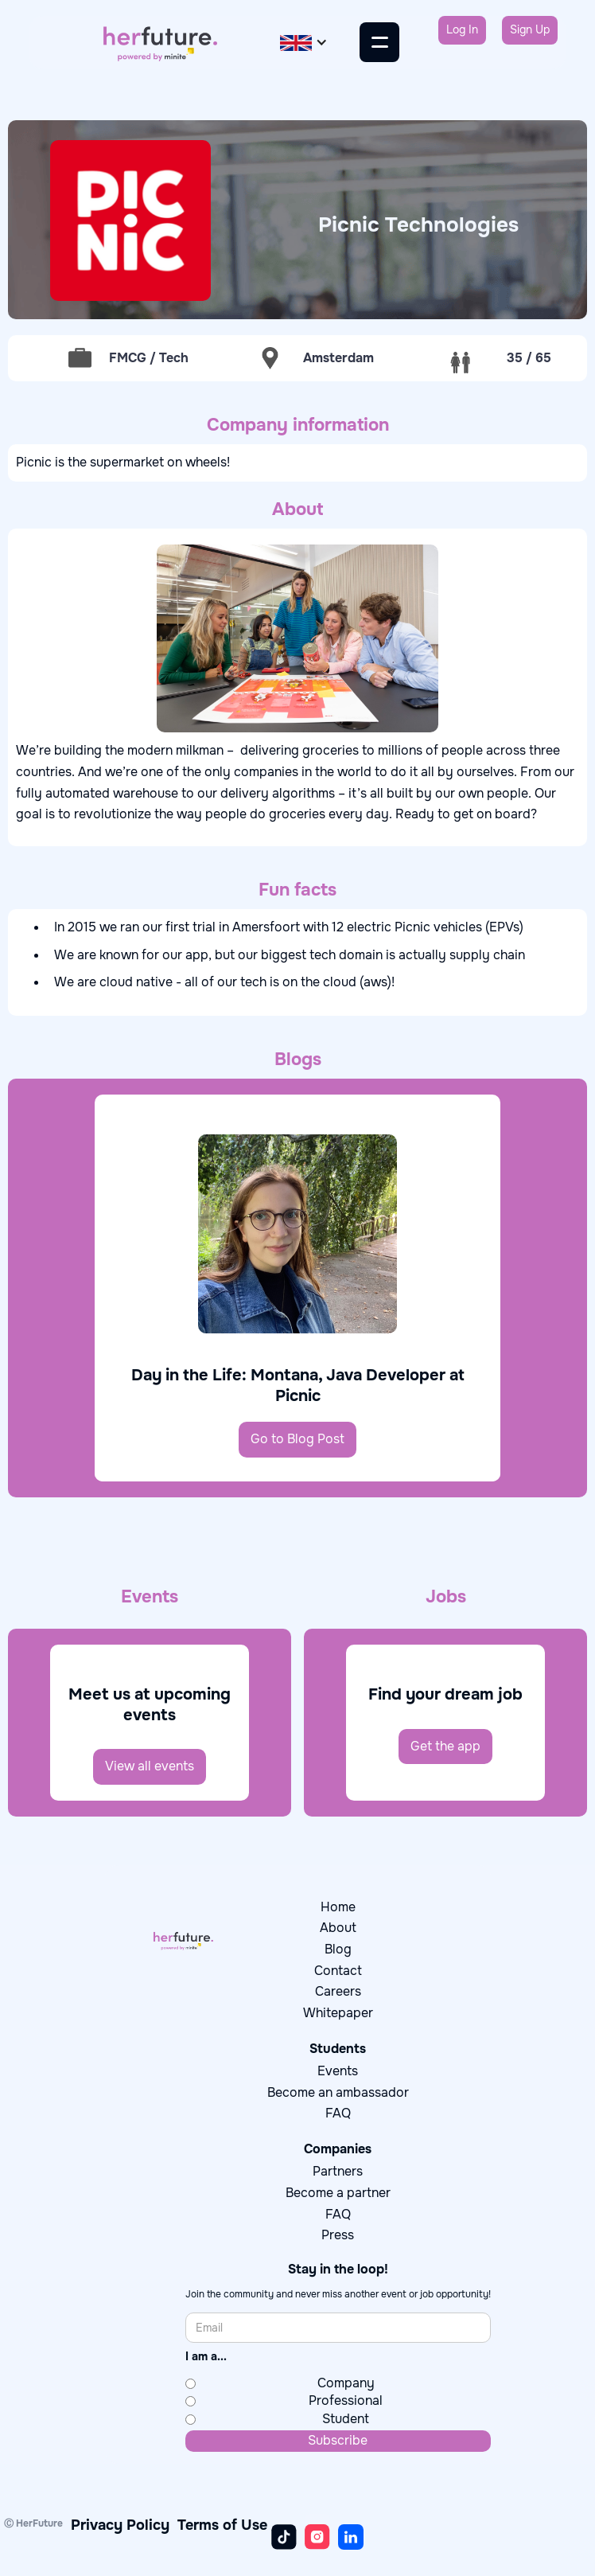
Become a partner (338, 2192)
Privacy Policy (120, 2525)
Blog (338, 1949)
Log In (462, 29)
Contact (338, 1970)
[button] (304, 42)
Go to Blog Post (297, 1438)
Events (337, 2071)
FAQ (338, 2113)
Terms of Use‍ (222, 2525)
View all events (149, 1766)
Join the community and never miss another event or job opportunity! (338, 2294)
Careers (338, 1991)
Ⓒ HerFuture (33, 2523)
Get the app (445, 1746)
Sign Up (530, 29)
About (338, 1927)
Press (337, 2235)
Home (338, 1907)
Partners (338, 2171)
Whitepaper (338, 2012)
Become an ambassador (338, 2092)
